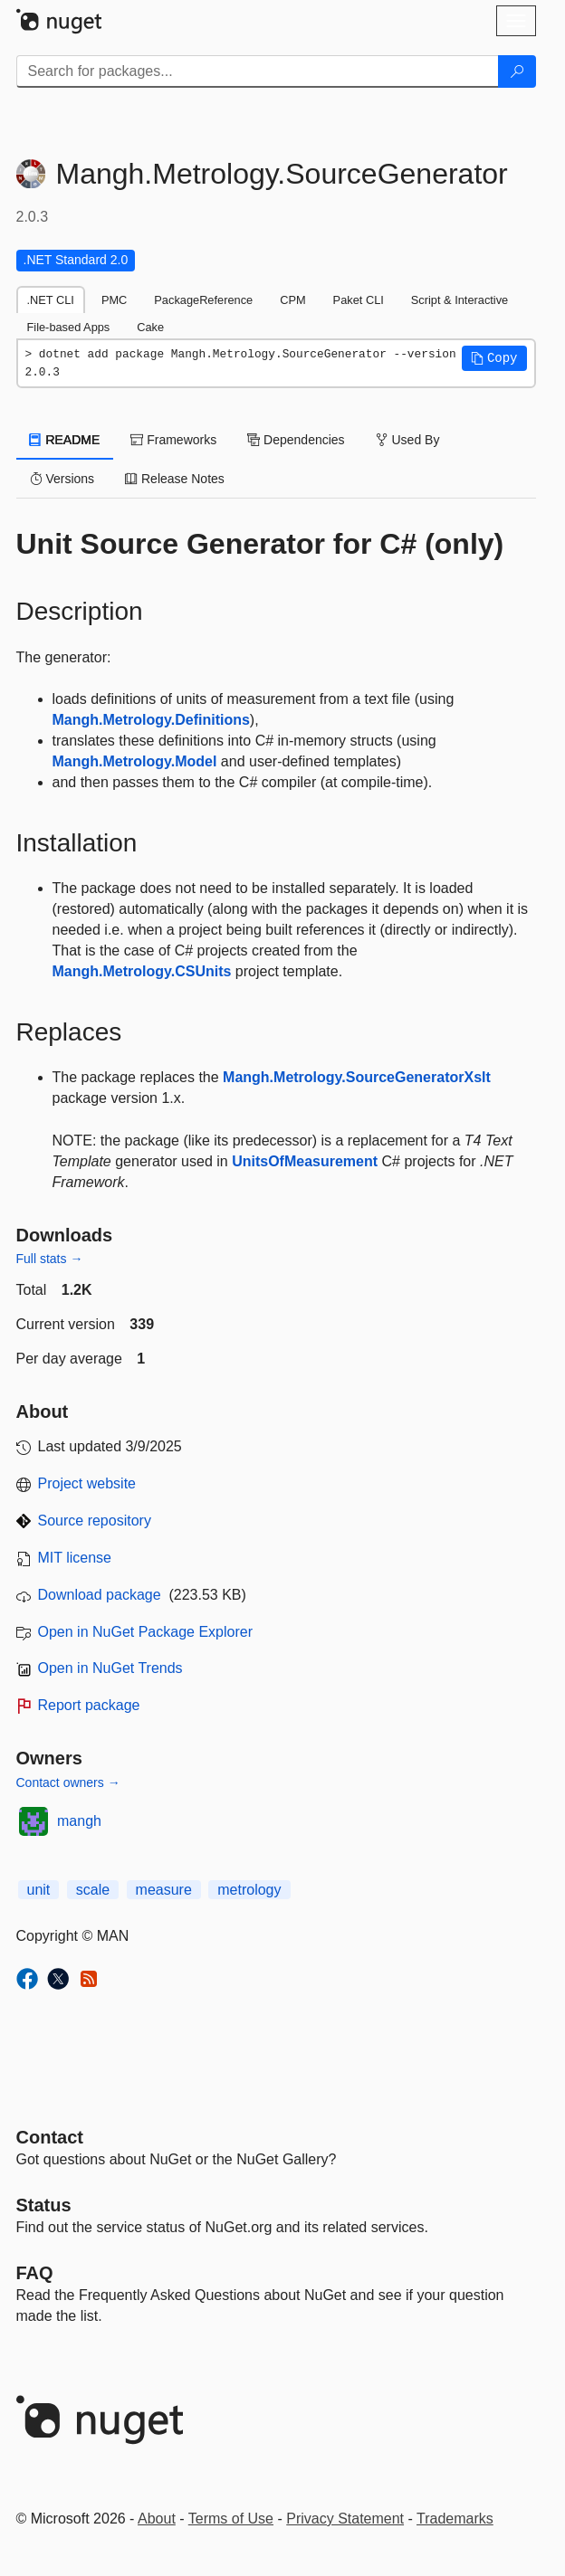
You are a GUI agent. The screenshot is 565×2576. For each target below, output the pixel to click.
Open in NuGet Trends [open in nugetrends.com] (110, 1668)
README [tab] (65, 440)
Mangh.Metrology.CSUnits (142, 971)
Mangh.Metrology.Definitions (151, 719)
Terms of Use (230, 2518)
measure (164, 1889)
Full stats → (49, 1258)
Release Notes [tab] (175, 479)
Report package (89, 1705)
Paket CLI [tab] (358, 300)
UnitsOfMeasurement (305, 1161)
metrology (249, 1889)
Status (44, 2205)
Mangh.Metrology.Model (135, 761)
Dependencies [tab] (295, 440)
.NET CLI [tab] (50, 300)
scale (93, 1889)
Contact (49, 2137)
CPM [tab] (292, 300)
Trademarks (455, 2518)
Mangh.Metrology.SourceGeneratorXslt (357, 1077)
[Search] (517, 71)
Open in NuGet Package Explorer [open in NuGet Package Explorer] (145, 1632)
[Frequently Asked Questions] (34, 2273)
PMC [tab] (114, 300)
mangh (79, 1821)
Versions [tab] (62, 479)
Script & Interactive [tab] (459, 300)
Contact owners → (68, 1782)
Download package (99, 1594)
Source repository (94, 1520)
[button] (494, 358)
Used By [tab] (408, 440)
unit (39, 1889)
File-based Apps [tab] (68, 327)
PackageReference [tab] (203, 300)
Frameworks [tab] (173, 440)
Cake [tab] (150, 327)
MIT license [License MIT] (75, 1557)
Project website (87, 1483)
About (157, 2518)
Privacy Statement (345, 2518)
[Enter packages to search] (257, 71)
